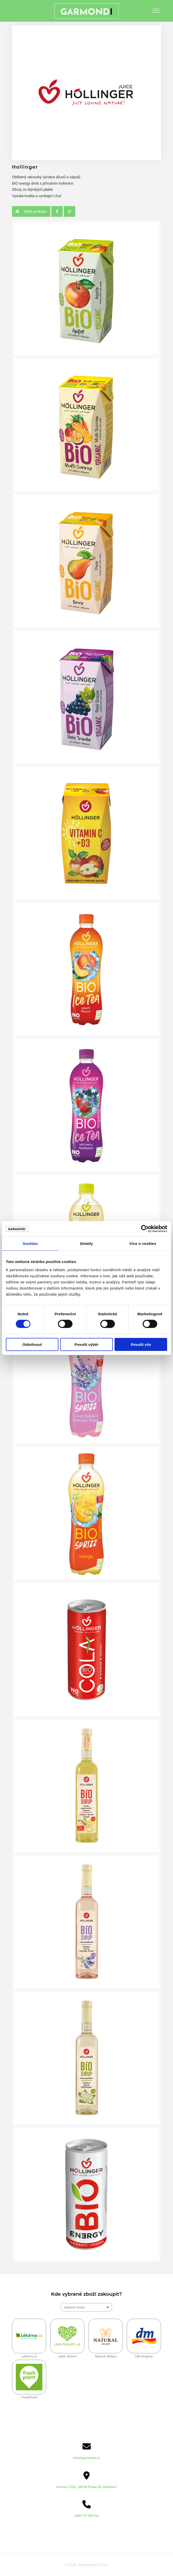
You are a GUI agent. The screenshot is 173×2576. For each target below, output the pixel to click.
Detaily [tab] (86, 1243)
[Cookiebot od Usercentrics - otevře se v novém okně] (144, 1229)
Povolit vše (141, 1344)
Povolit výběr (86, 1344)
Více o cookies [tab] (142, 1243)
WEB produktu (31, 211)
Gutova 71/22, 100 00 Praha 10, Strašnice (86, 2487)
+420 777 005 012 (86, 2516)
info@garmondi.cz (86, 2458)
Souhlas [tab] (30, 1243)
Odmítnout (32, 1344)
